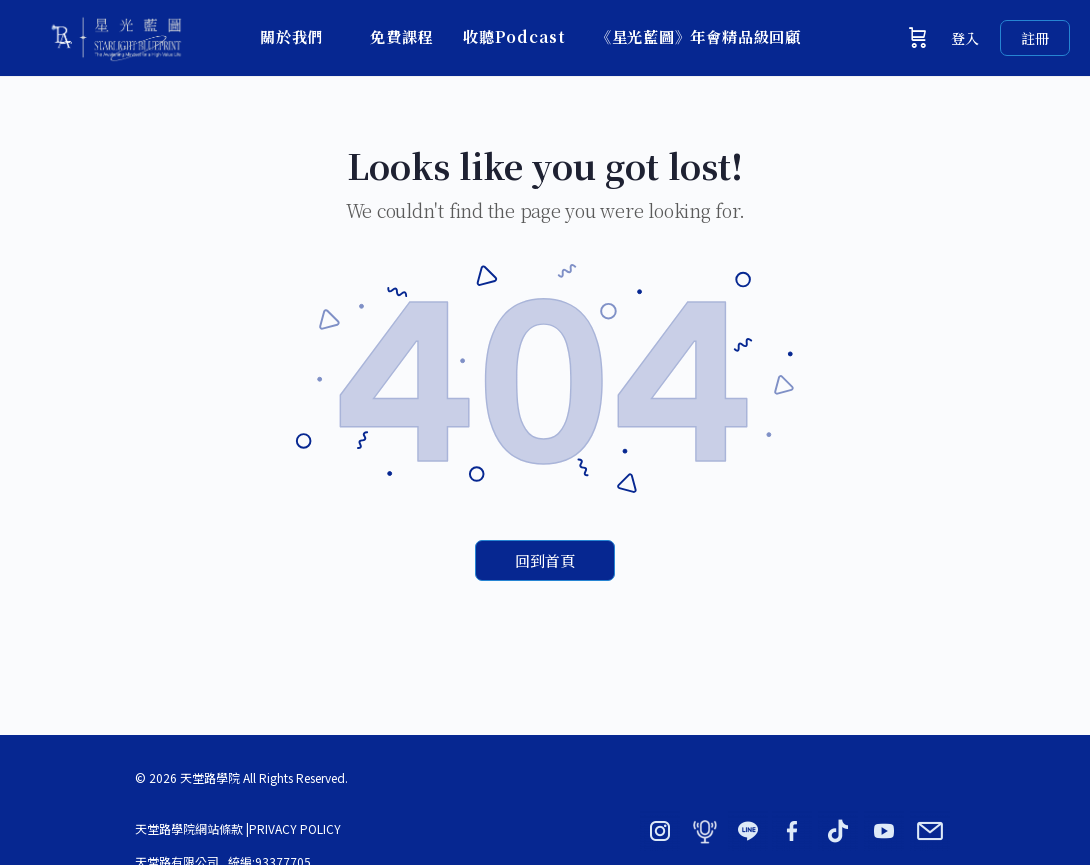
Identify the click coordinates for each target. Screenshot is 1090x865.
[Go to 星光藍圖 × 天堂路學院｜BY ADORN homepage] (115, 33)
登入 (965, 38)
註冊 (1035, 38)
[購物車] (918, 38)
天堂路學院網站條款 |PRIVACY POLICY (238, 828)
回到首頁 (545, 560)
